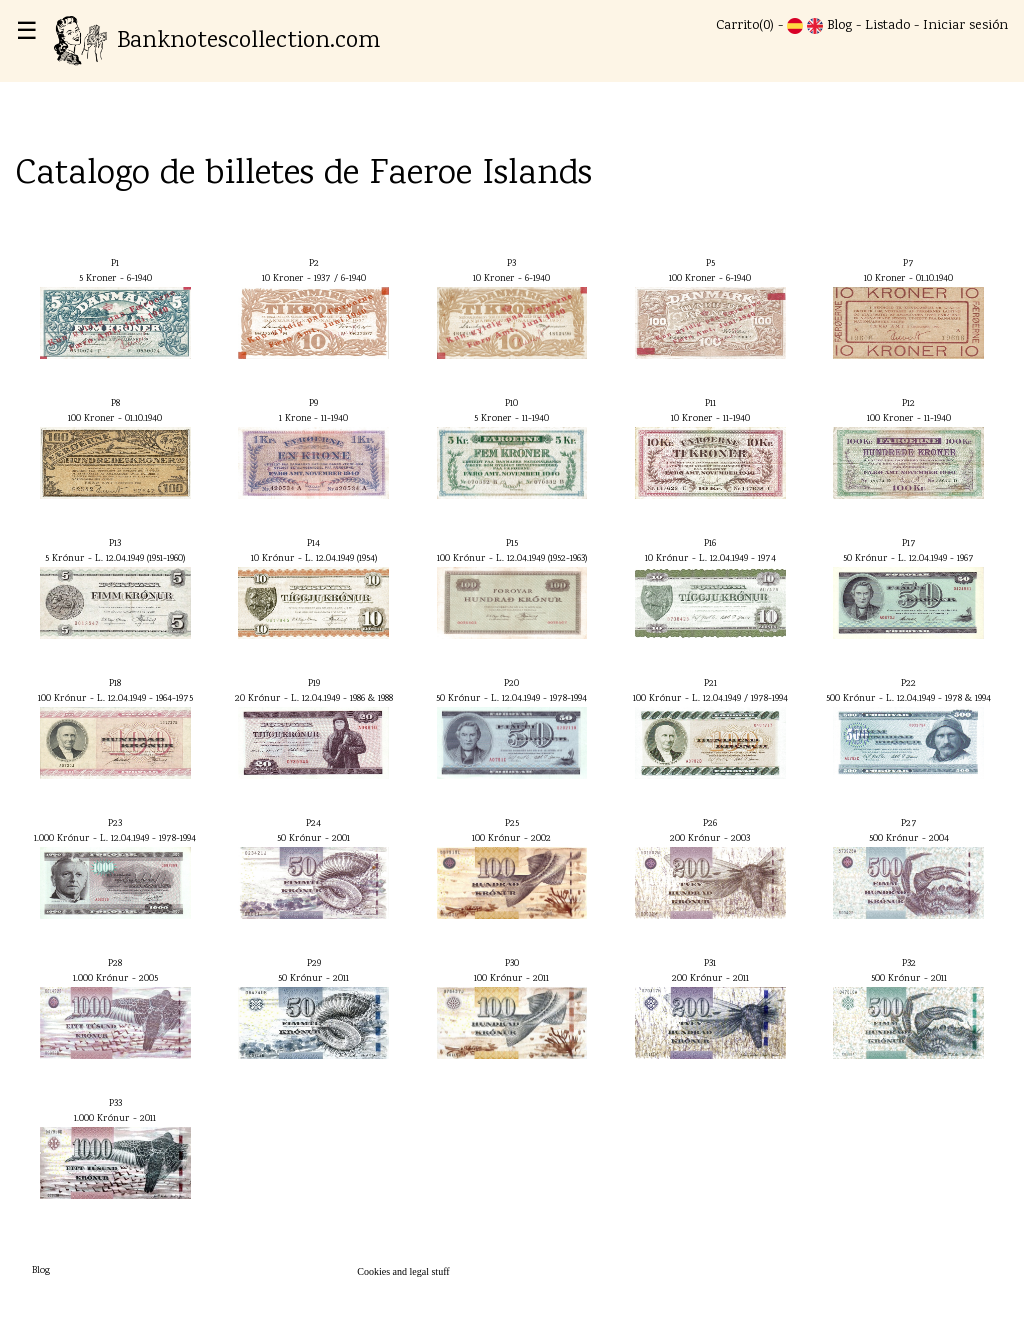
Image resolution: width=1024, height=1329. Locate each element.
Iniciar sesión (965, 26)
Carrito (737, 26)
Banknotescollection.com (217, 41)
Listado (887, 26)
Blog (839, 26)
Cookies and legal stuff (403, 1271)
